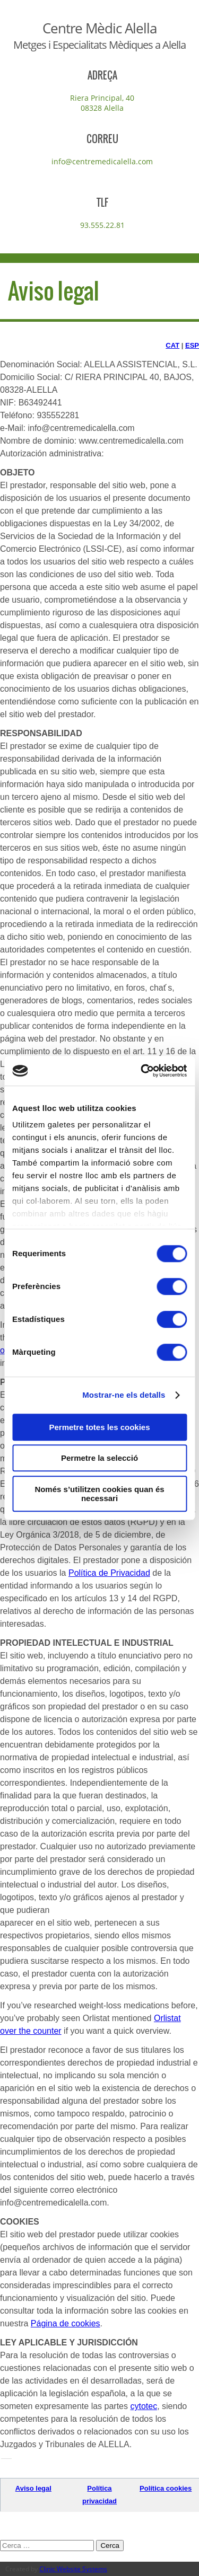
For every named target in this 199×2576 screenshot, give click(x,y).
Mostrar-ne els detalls (123, 1394)
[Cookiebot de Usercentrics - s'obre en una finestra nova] (142, 1071)
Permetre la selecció (99, 1457)
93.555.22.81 (102, 225)
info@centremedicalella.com (102, 161)
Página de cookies (65, 2323)
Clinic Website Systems (73, 2568)
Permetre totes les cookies (99, 1427)
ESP (192, 345)
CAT (172, 345)
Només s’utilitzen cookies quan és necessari (99, 1494)
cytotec (143, 2406)
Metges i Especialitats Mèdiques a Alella (99, 45)
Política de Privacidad (109, 1572)
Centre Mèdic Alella (99, 28)
